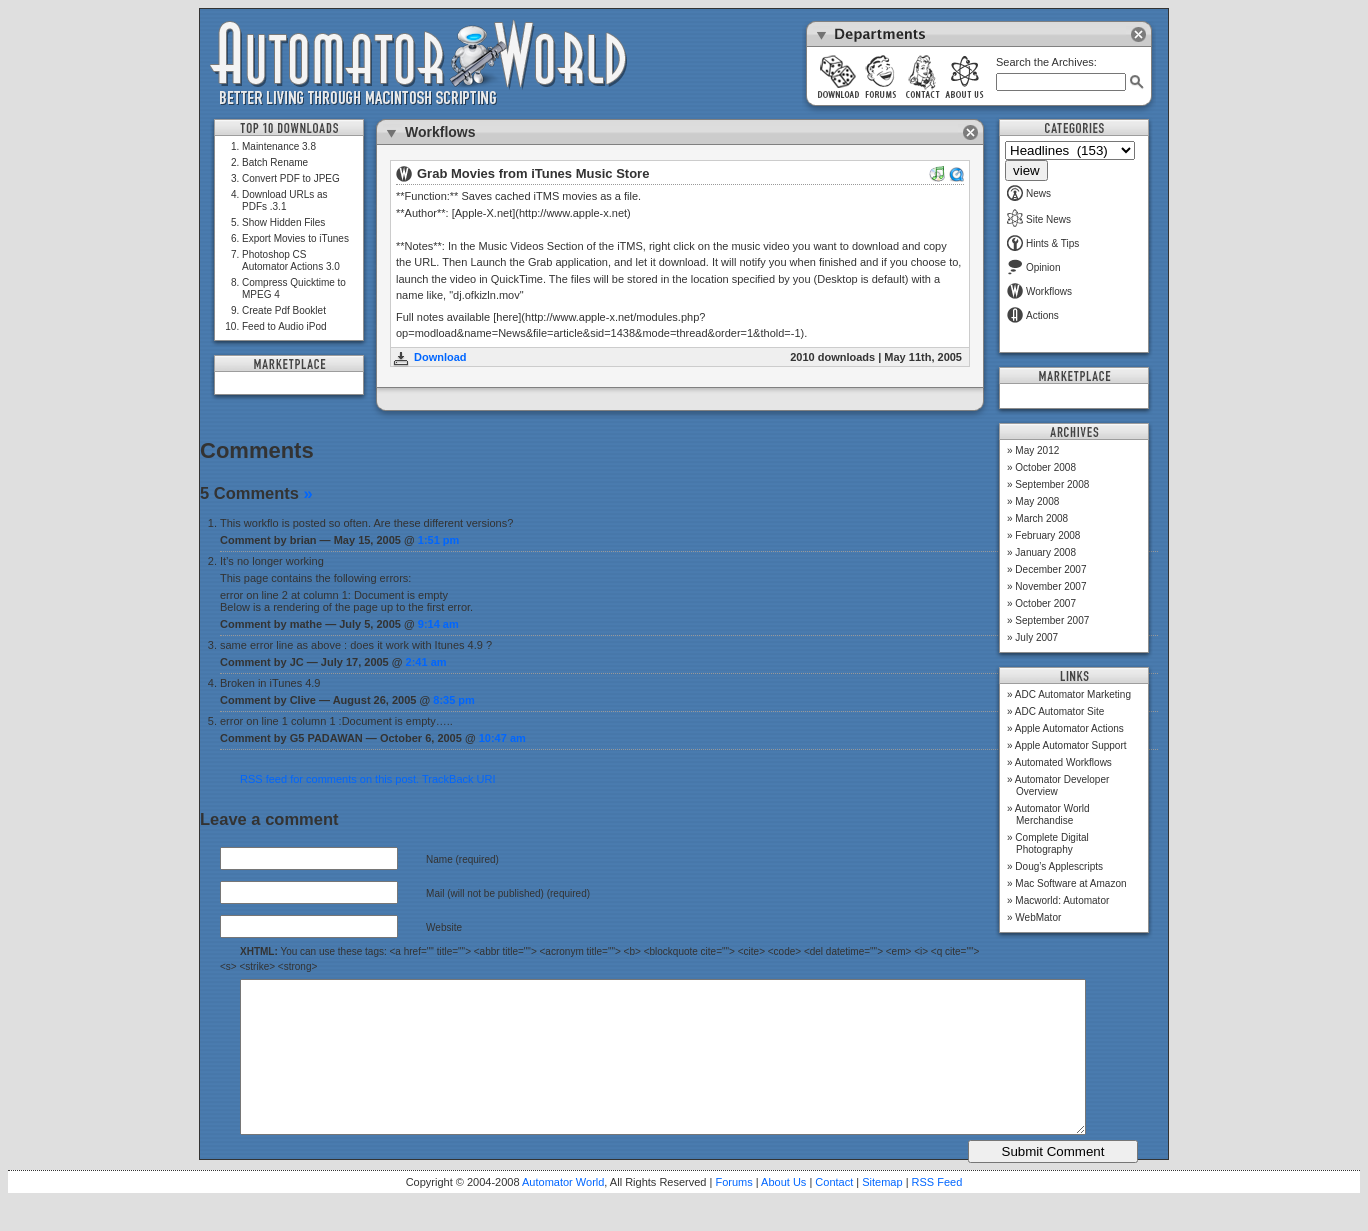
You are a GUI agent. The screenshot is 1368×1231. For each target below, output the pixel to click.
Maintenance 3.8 (279, 146)
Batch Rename (275, 162)
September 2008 (1052, 484)
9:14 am (438, 624)
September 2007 (1052, 620)
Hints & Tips (1043, 243)
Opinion (1033, 267)
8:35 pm (454, 700)
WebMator (1038, 917)
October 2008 (1045, 467)
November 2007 (1050, 586)
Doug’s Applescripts (1059, 866)
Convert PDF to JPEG (291, 178)
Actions (1033, 315)
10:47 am (502, 738)
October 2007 (1045, 603)
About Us (783, 1212)
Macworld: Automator (1062, 900)
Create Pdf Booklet (284, 310)
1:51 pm (439, 540)
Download (440, 357)
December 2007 (1050, 569)
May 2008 (1037, 501)
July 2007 (1036, 637)
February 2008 (1047, 535)
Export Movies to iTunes (295, 238)
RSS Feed (937, 1212)
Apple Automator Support (1071, 745)
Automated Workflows (1063, 762)
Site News (1039, 219)
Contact (834, 1212)
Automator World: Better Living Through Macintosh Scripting (418, 64)
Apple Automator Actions (1069, 728)
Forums (733, 1212)
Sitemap (882, 1212)
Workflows (1039, 291)
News (1029, 193)
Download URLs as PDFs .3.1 (285, 200)
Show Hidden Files (283, 222)
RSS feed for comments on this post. (329, 779)
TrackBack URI (459, 779)
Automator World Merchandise (1052, 814)
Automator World (563, 1212)
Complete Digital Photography (1051, 843)
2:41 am (426, 662)
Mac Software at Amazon (1070, 883)
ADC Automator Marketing (1073, 694)
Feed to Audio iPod (284, 326)
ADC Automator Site (1059, 711)
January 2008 (1045, 552)
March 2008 (1041, 518)
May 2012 (1037, 450)
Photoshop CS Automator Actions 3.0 (291, 260)
